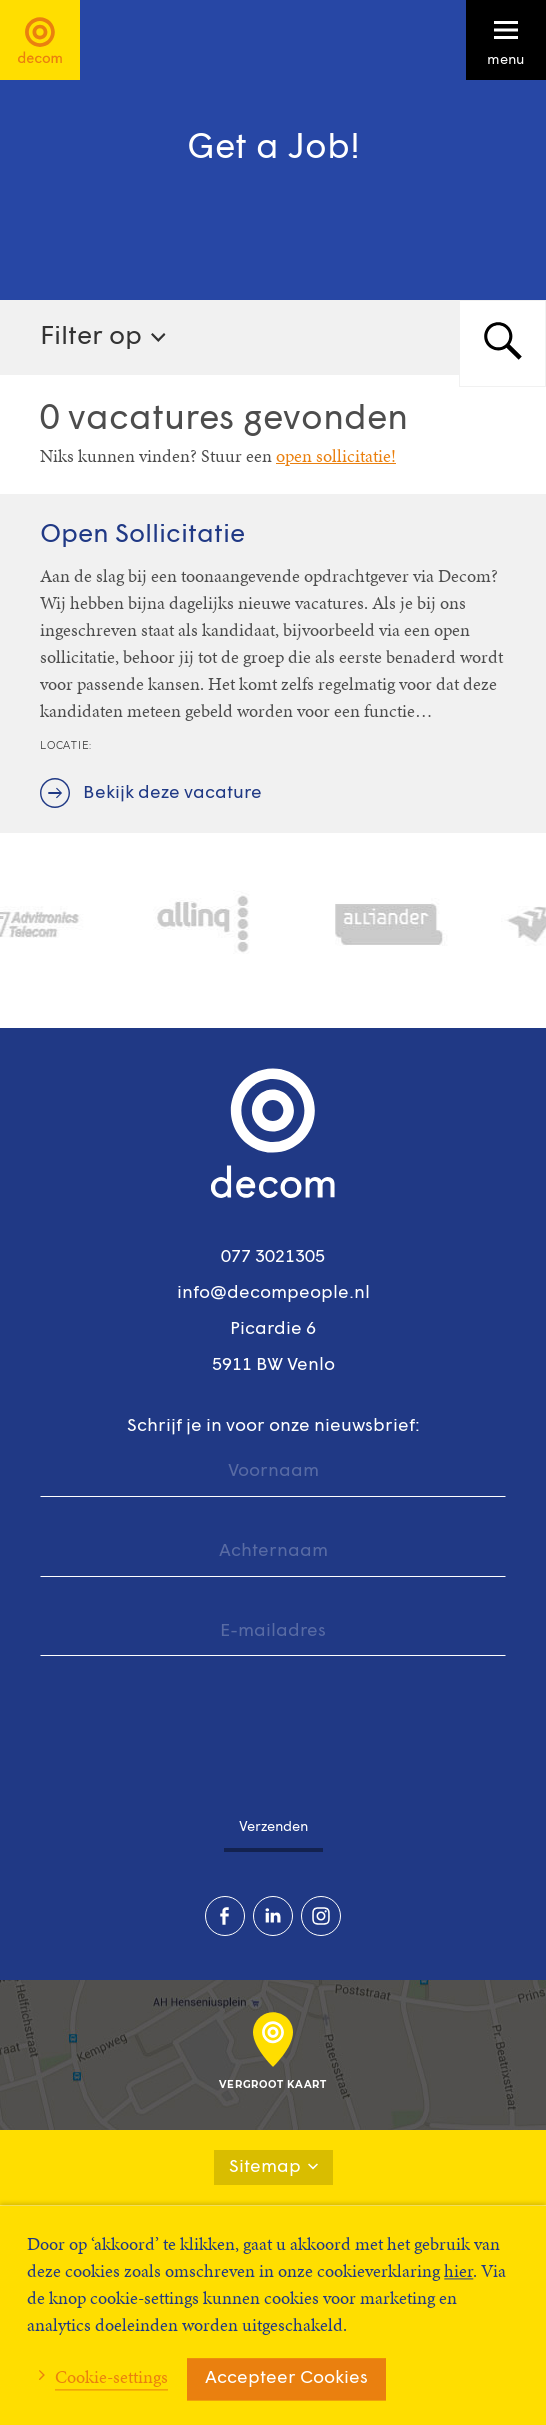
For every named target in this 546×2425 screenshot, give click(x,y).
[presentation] (192, 1725)
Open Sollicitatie (142, 535)
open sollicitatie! (336, 455)
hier (458, 2270)
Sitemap (273, 2167)
